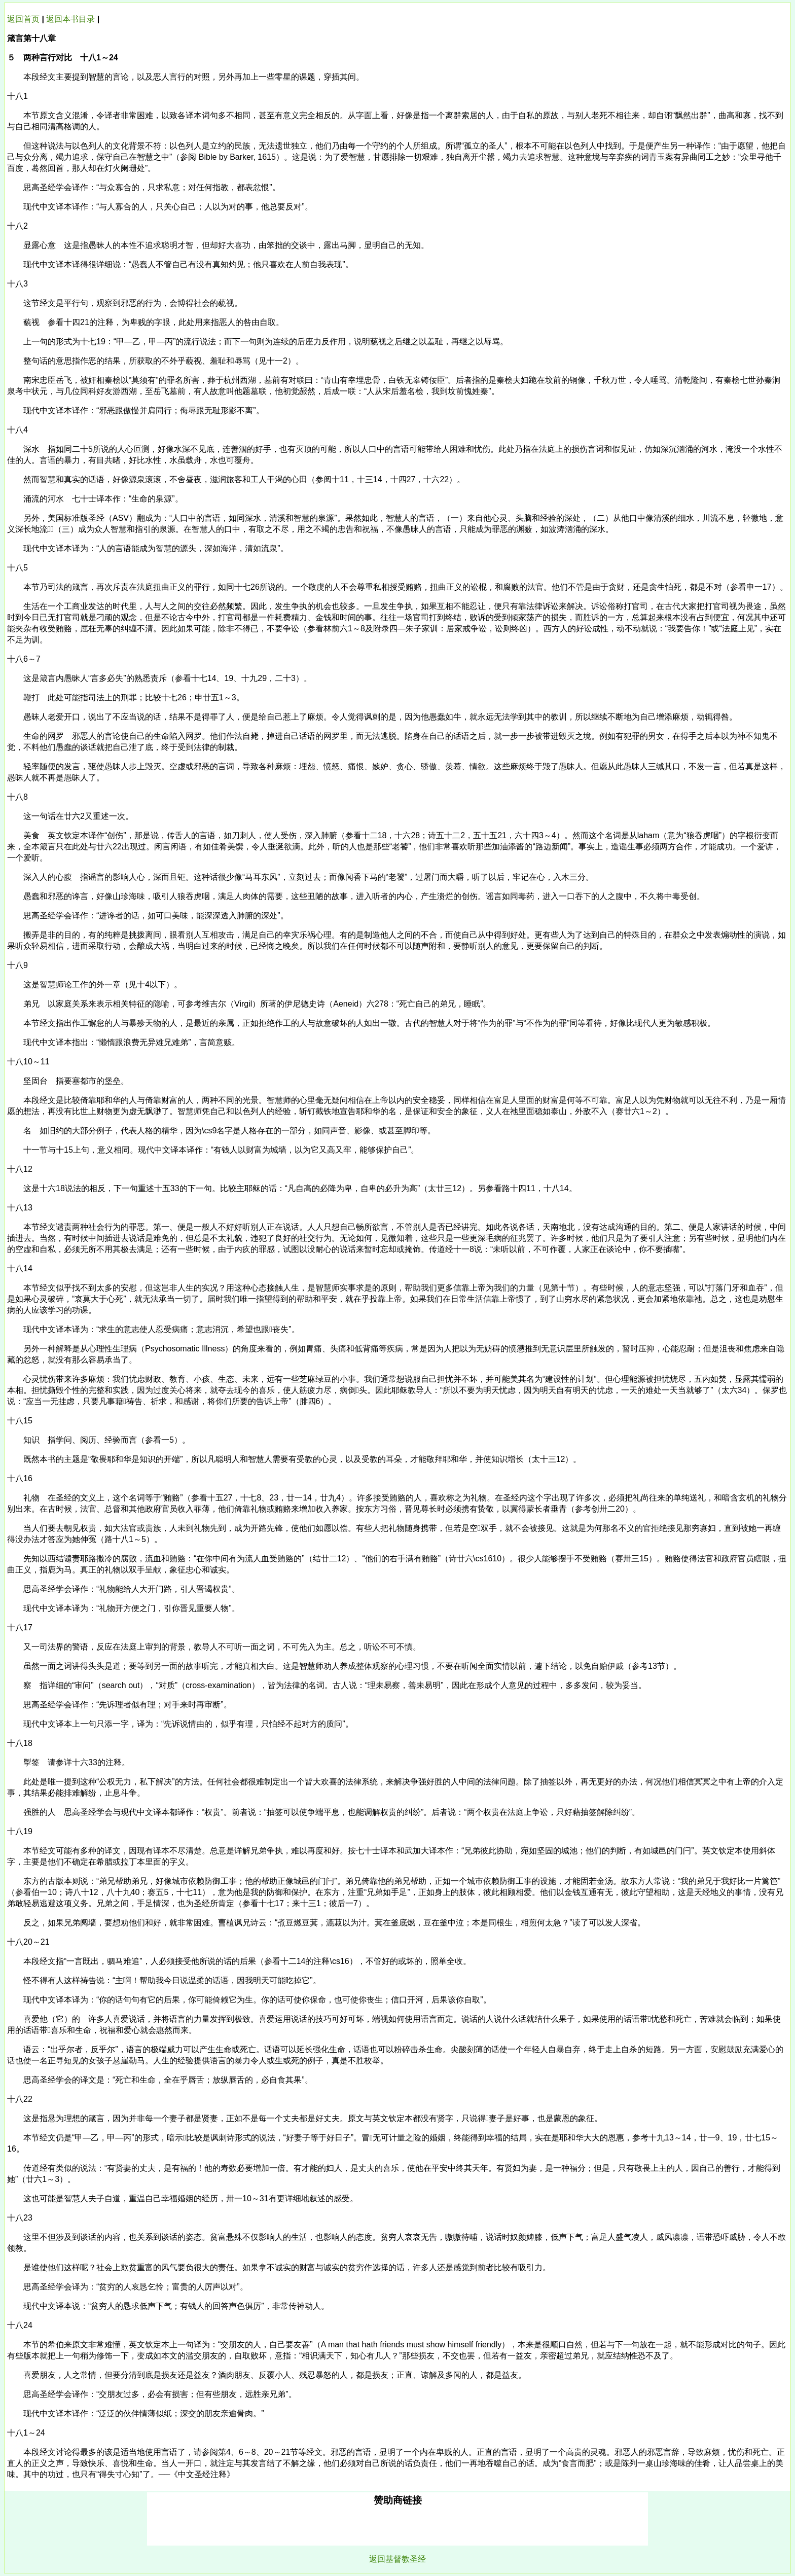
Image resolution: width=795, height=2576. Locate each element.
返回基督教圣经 (397, 2559)
